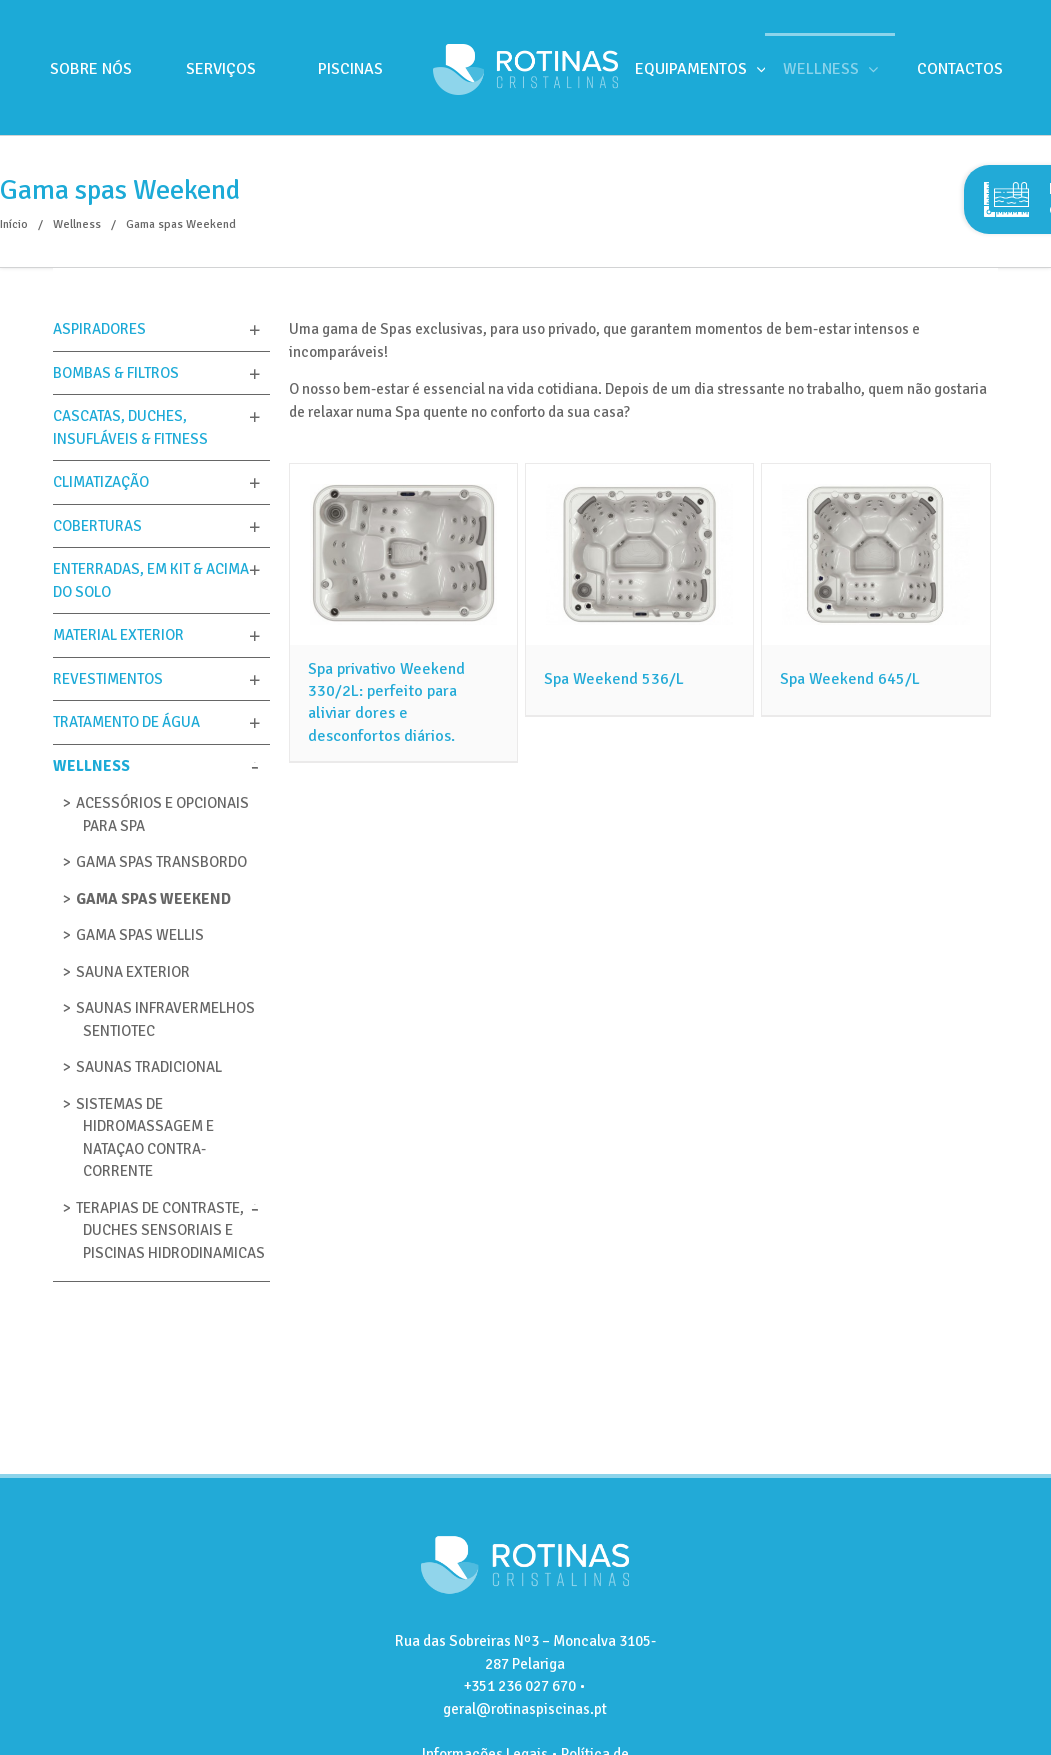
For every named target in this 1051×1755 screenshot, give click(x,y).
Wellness (91, 766)
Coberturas (97, 526)
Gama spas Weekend (153, 899)
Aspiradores (99, 329)
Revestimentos (108, 679)
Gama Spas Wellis (140, 935)
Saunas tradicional (149, 1067)
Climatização (101, 482)
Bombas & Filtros (116, 373)
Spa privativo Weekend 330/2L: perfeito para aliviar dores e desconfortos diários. (386, 702)
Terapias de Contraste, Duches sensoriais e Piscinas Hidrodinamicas (170, 1230)
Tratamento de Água (126, 722)
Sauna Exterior (133, 972)
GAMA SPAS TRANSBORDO (161, 862)
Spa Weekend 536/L (614, 679)
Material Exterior (118, 635)
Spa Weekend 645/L (850, 679)
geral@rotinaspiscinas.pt (525, 1709)
